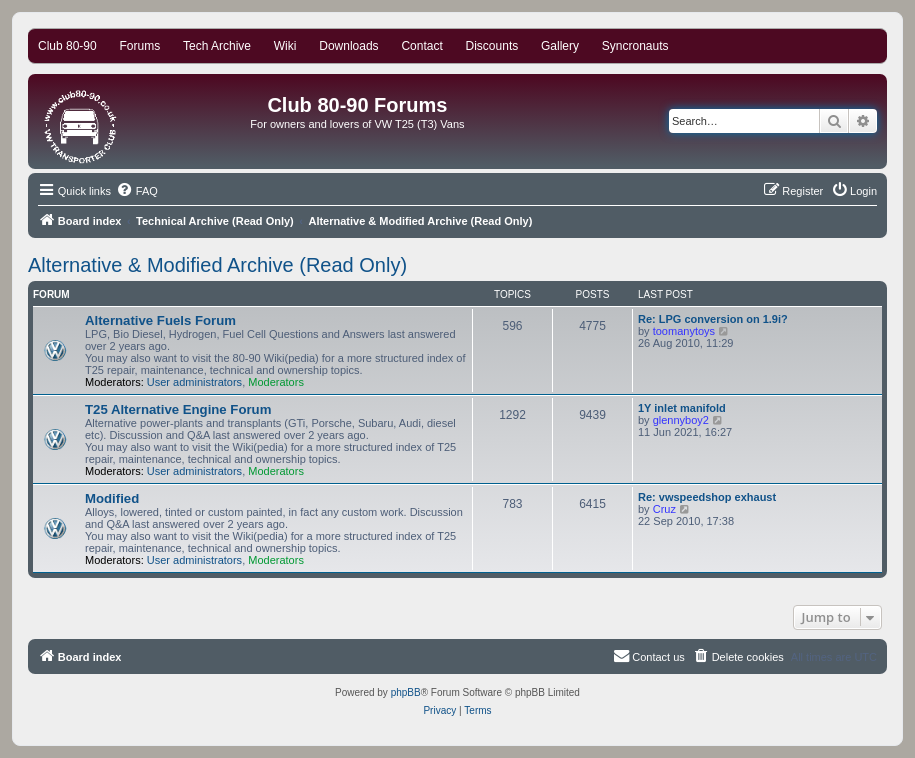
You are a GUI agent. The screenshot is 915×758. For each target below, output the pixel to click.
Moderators (276, 382)
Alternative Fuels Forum (160, 320)
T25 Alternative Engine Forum (178, 409)
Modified (112, 498)
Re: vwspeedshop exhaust (707, 497)
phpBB (406, 692)
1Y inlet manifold (682, 408)
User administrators (194, 382)
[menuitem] (137, 191)
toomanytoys (684, 331)
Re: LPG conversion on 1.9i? (713, 319)
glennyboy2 (681, 420)
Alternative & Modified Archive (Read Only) (217, 265)
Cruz (664, 509)
